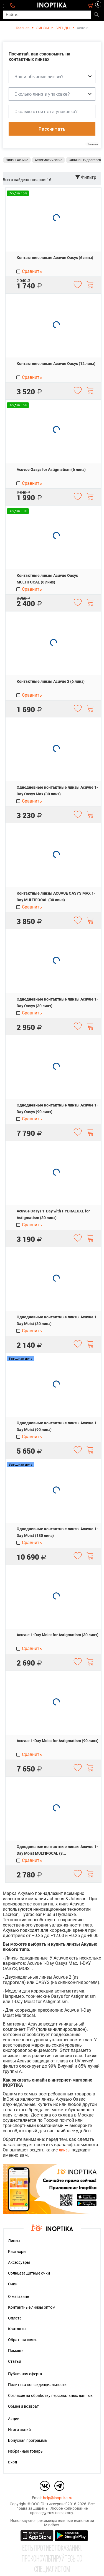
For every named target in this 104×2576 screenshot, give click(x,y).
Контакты (17, 2329)
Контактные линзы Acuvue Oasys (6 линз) (55, 257)
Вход (12, 2462)
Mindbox (51, 2525)
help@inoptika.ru (57, 2498)
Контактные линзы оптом (31, 2307)
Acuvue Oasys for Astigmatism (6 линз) (51, 469)
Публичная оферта (25, 2374)
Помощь (16, 2350)
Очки (12, 2284)
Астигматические (48, 160)
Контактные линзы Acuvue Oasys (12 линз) (56, 363)
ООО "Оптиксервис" (49, 2504)
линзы (64, 2150)
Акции (13, 2419)
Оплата (15, 2318)
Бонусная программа (27, 2440)
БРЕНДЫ (62, 28)
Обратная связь (22, 2340)
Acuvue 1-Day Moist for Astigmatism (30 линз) (57, 1635)
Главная (22, 28)
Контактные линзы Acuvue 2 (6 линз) (51, 681)
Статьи (14, 2361)
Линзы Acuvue (17, 160)
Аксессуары (19, 2262)
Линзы (14, 2241)
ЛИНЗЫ (42, 28)
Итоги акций (19, 2429)
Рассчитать (52, 129)
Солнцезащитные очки (29, 2273)
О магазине (18, 2296)
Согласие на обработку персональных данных (50, 2395)
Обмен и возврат (23, 2406)
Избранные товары (26, 2451)
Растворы (17, 2251)
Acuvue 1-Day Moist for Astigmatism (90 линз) (57, 1741)
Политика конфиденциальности (37, 2384)
